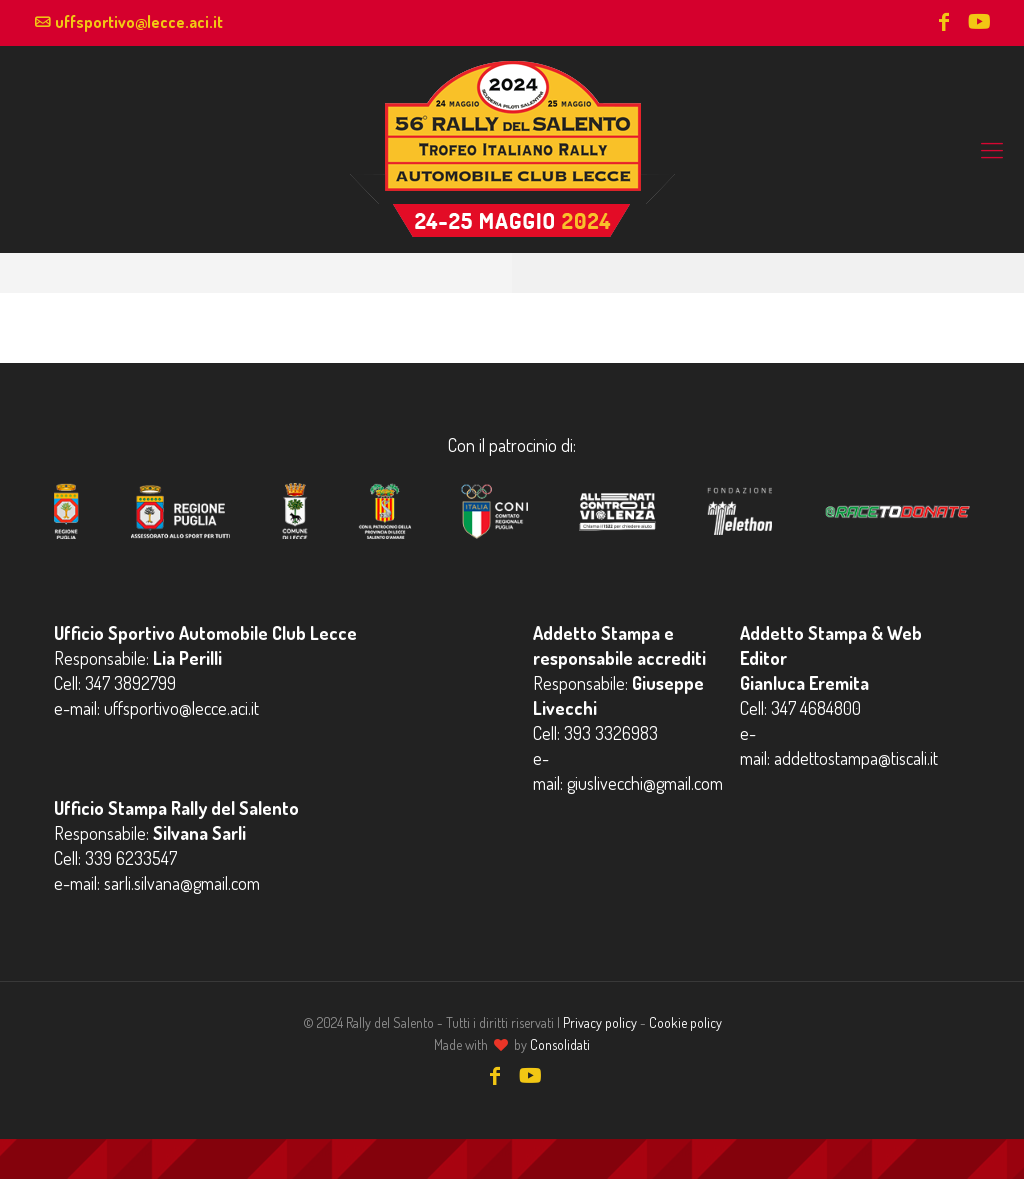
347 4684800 (816, 708)
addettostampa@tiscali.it (856, 758)
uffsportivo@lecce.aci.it (139, 22)
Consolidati (560, 1044)
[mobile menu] (992, 149)
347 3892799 (130, 683)
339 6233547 (131, 858)
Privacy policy (600, 1022)
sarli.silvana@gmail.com (182, 883)
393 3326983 (611, 733)
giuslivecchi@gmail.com (645, 783)
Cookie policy (685, 1022)
